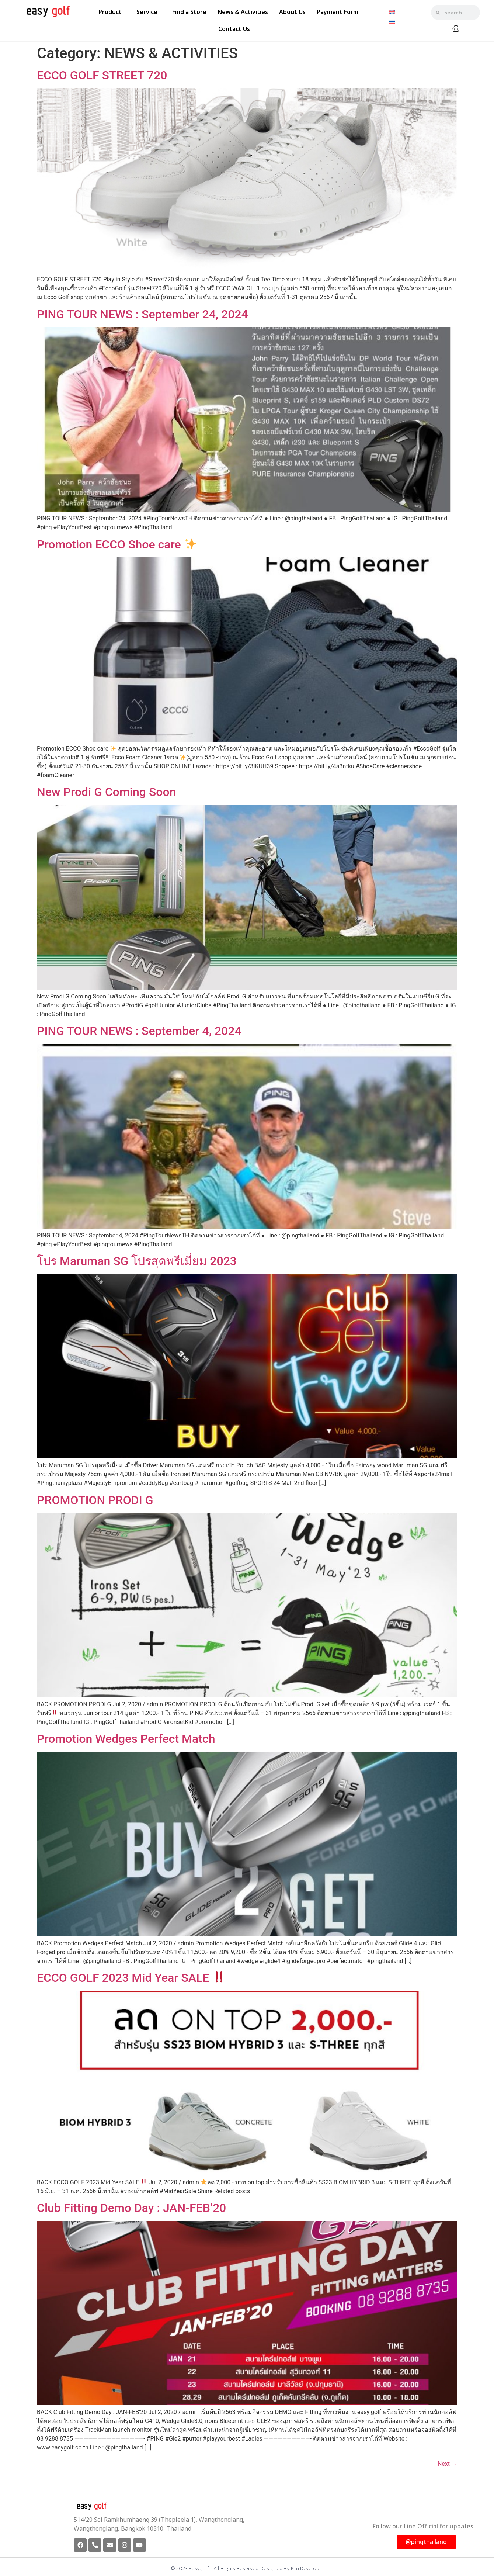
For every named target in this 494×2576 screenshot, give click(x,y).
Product (111, 12)
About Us (292, 12)
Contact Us (234, 29)
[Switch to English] (392, 12)
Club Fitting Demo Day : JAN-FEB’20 (131, 2208)
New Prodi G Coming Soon (106, 792)
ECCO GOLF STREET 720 (102, 75)
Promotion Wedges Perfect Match (126, 1739)
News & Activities (243, 12)
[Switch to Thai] (392, 22)
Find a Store (189, 12)
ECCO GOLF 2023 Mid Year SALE (131, 1978)
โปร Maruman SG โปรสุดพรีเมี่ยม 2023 (137, 1261)
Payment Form (337, 12)
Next (447, 2463)
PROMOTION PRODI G (95, 1500)
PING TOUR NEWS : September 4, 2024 (139, 1031)
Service (148, 12)
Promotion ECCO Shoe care (116, 544)
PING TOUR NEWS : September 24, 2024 (142, 314)
